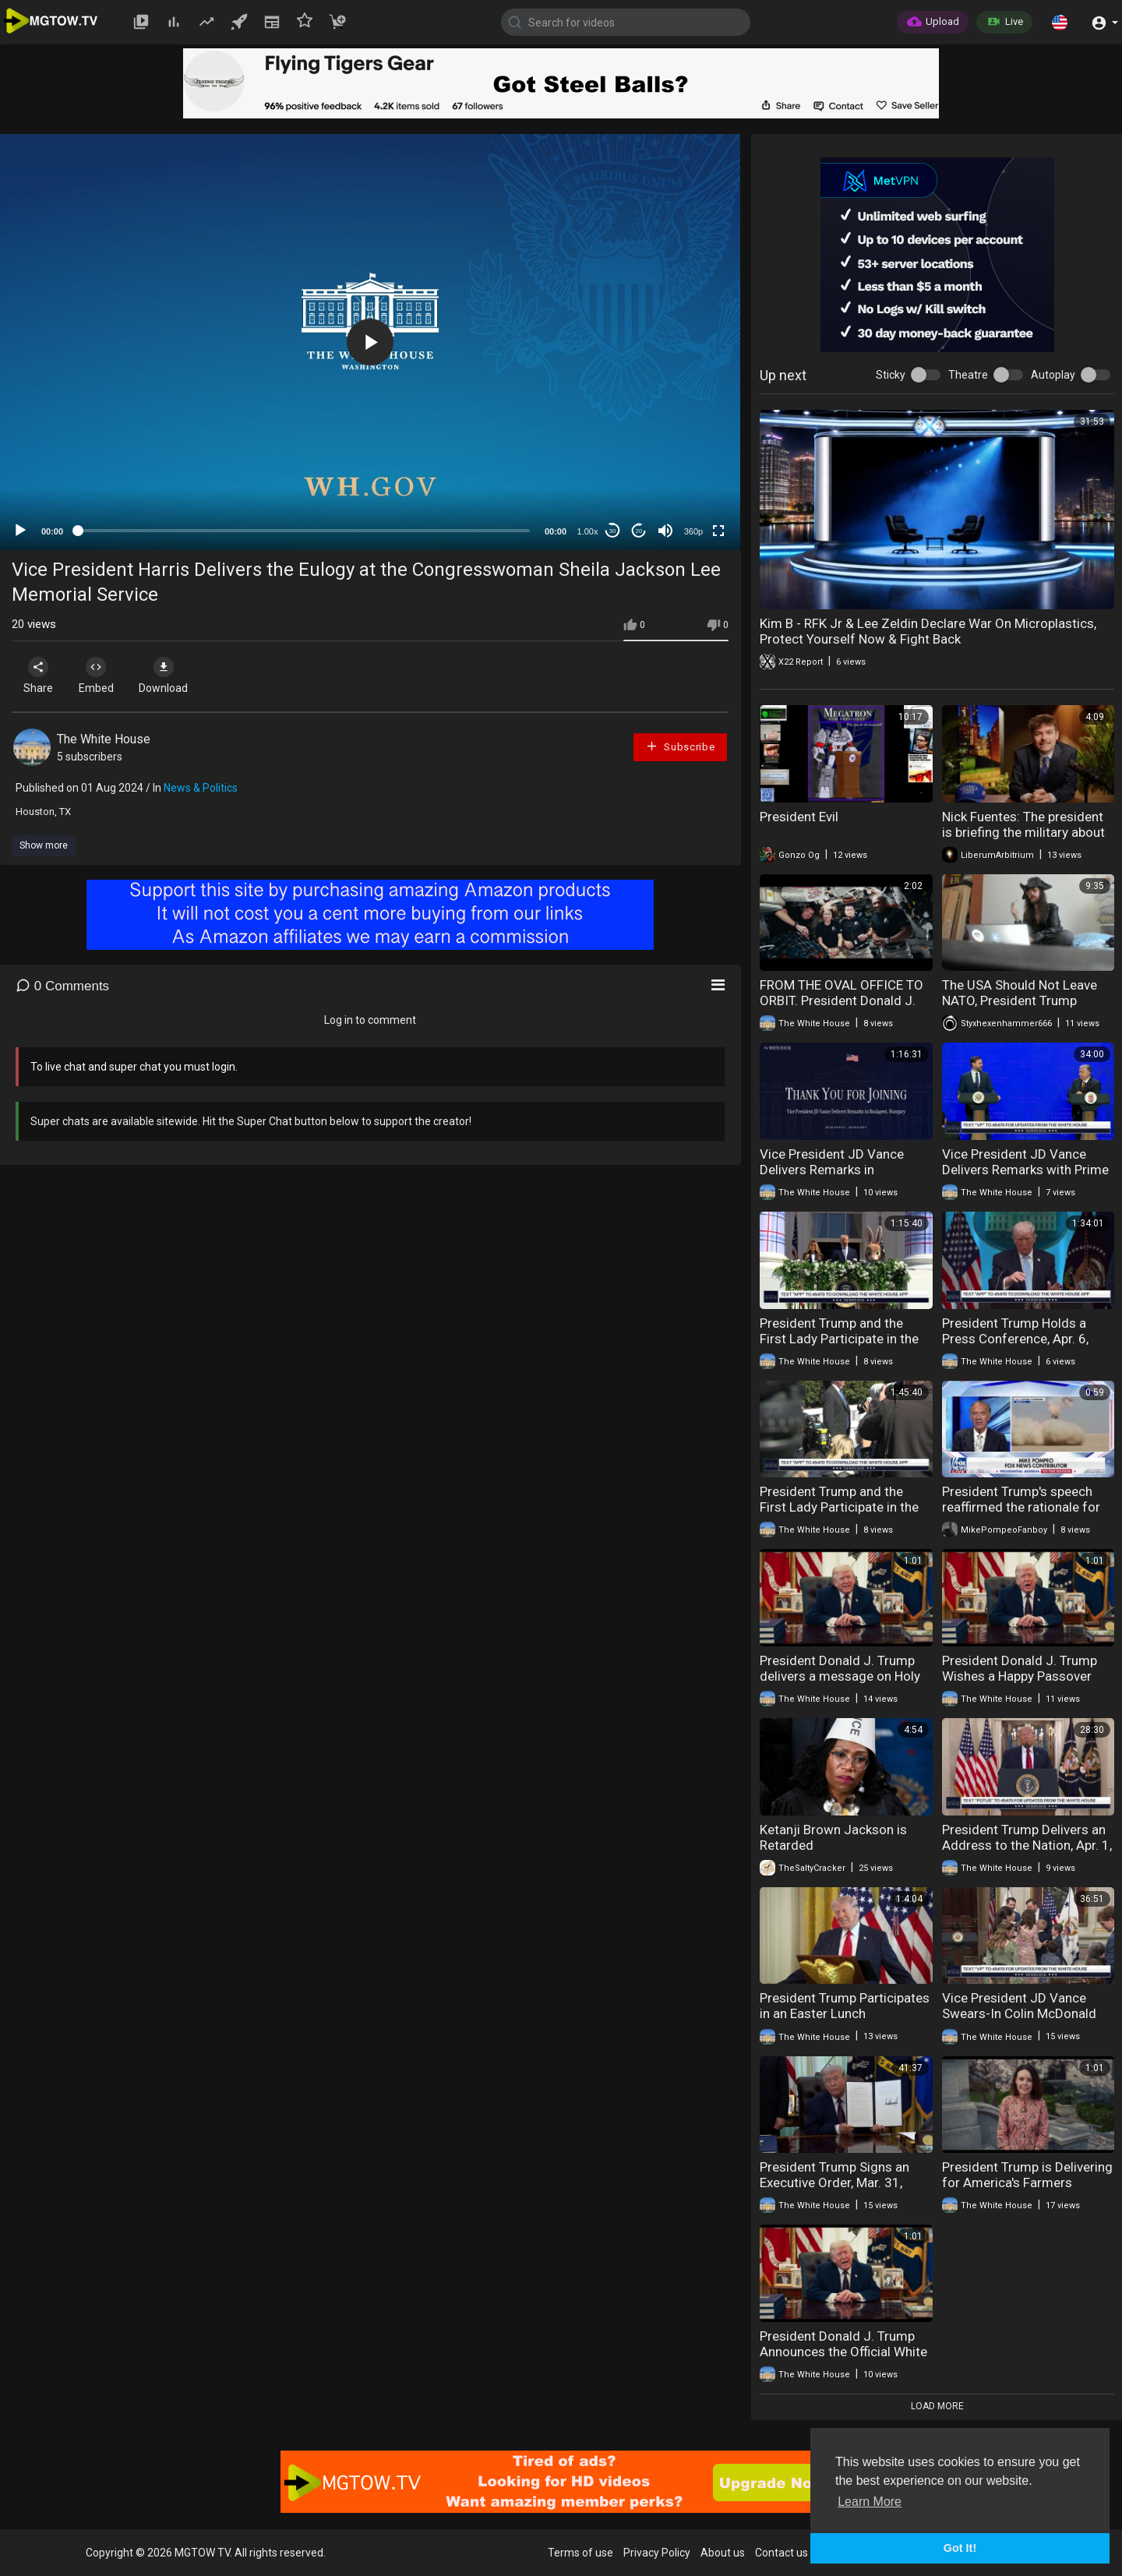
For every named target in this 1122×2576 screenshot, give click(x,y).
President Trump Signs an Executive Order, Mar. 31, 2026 (834, 2182)
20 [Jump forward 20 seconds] (639, 531)
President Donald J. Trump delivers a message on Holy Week (840, 1676)
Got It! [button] (960, 2548)
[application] (370, 342)
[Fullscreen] (718, 530)
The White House (103, 739)
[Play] (20, 530)
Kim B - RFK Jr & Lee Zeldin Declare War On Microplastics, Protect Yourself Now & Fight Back (928, 631)
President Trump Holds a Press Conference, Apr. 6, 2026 (1015, 1338)
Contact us (781, 2552)
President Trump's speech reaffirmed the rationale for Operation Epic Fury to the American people (1021, 1515)
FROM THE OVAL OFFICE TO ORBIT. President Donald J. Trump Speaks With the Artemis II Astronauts (841, 1008)
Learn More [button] (869, 2501)
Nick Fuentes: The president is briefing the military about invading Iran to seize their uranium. (1023, 840)
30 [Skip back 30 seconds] (612, 531)
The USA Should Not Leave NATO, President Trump (1019, 992)
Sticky (890, 375)
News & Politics (201, 788)
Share (40, 675)
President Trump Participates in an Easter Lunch (845, 2005)
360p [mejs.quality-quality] (693, 531)
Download (175, 675)
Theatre (968, 375)
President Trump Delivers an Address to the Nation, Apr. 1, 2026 (1027, 1845)
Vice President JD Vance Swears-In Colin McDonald (1019, 2005)
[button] (1059, 22)
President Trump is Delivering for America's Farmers (1027, 2174)
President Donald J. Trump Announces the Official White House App (843, 2351)
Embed (103, 675)
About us (722, 2552)
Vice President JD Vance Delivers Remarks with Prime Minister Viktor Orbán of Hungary (1025, 1177)
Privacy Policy (656, 2552)
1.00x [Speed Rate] (587, 531)
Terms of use (580, 2552)
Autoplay (1053, 375)
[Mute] (665, 530)
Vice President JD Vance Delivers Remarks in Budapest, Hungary (832, 1169)
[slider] (304, 530)
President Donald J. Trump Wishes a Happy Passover (1019, 1668)
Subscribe (680, 746)
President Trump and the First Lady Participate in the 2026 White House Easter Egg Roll (839, 1346)
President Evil (799, 816)
